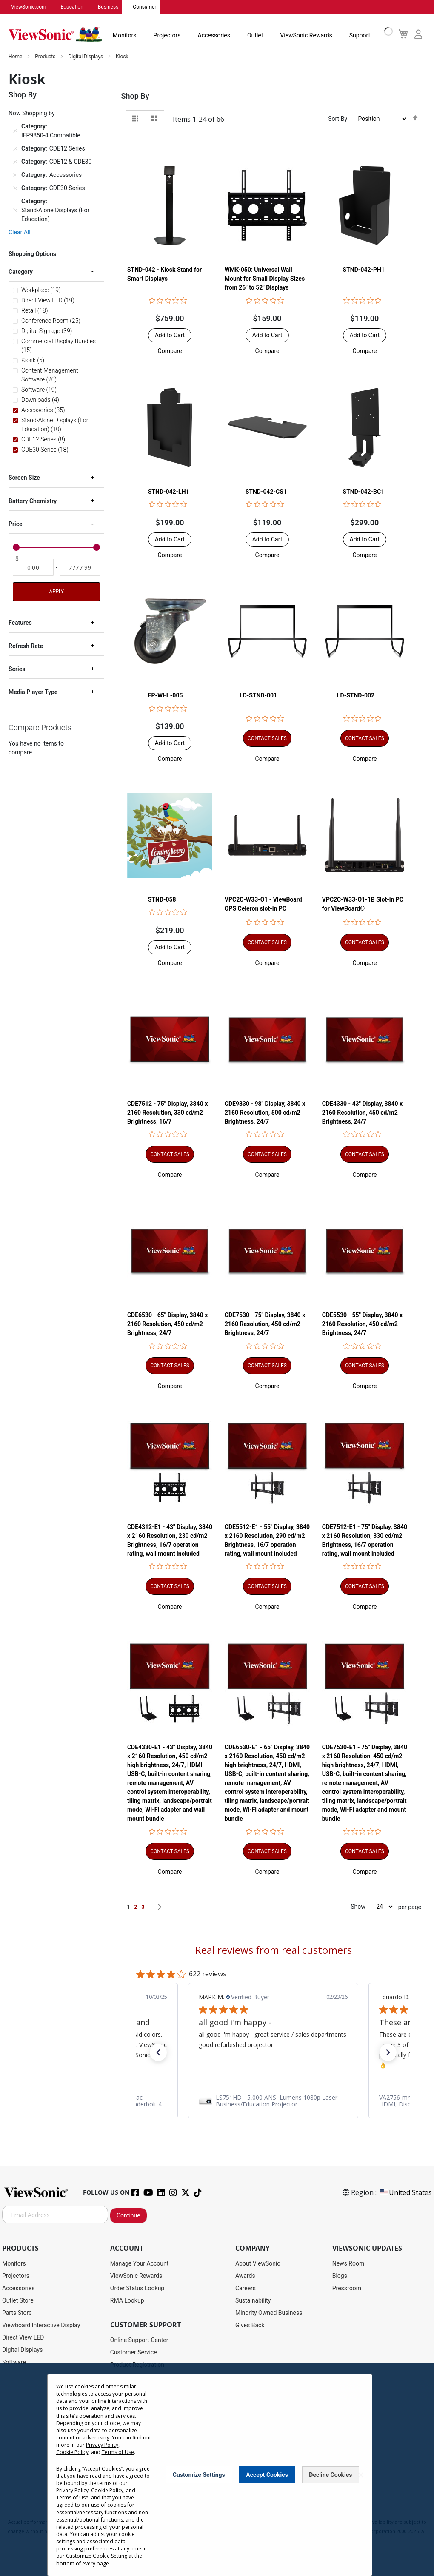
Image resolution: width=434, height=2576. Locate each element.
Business (108, 7)
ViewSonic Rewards (306, 35)
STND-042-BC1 (364, 492)
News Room (348, 2263)
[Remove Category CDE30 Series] (15, 188)
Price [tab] (16, 524)
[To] (80, 567)
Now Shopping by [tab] (32, 113)
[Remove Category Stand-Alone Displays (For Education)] (15, 210)
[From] (33, 567)
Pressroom (346, 2288)
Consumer (144, 7)
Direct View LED (23, 2337)
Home (16, 57)
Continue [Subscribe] (128, 2215)
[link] (273, 2101)
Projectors (167, 35)
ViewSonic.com (28, 7)
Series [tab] (17, 669)
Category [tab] (21, 272)
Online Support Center (139, 2340)
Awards (245, 2276)
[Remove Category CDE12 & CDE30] (15, 162)
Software (14, 2362)
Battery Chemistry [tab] (33, 501)
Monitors (125, 35)
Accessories (214, 35)
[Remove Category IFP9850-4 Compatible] (15, 131)
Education (72, 7)
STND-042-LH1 (168, 492)
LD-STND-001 (258, 695)
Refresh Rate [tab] (26, 646)
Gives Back (250, 2325)
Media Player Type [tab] (33, 692)
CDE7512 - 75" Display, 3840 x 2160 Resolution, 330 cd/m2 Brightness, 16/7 (167, 1112)
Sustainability (253, 2300)
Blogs (339, 2276)
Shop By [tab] (135, 96)
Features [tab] (20, 623)
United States (405, 2192)
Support (359, 35)
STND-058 (162, 900)
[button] (170, 351)
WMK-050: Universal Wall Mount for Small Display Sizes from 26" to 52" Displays (265, 279)
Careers (245, 2288)
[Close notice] (361, 2487)
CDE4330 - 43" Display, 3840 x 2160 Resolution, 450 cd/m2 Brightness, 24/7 (362, 1112)
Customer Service (133, 2352)
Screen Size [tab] (24, 478)
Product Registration (137, 2365)
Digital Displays (86, 57)
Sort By (337, 119)
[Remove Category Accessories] (15, 175)
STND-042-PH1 (364, 270)
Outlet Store (18, 2300)
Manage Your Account (139, 2263)
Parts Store (17, 2313)
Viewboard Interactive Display (41, 2325)
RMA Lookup (127, 2300)
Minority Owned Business (269, 2313)
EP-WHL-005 (165, 695)
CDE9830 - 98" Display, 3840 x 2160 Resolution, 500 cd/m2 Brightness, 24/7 (265, 1112)
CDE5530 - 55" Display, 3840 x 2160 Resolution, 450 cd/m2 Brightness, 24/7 (362, 1324)
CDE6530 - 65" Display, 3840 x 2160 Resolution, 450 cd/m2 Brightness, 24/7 (167, 1324)
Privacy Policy (102, 2456)
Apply (56, 592)
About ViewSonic (257, 2263)
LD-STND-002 (355, 695)
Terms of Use (118, 2464)
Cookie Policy (72, 2464)
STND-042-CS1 (266, 492)
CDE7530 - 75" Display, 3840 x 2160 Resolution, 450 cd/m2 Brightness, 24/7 (265, 1324)
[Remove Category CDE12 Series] (15, 148)
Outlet (255, 35)
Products (46, 57)
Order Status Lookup (137, 2288)
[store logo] (55, 35)
